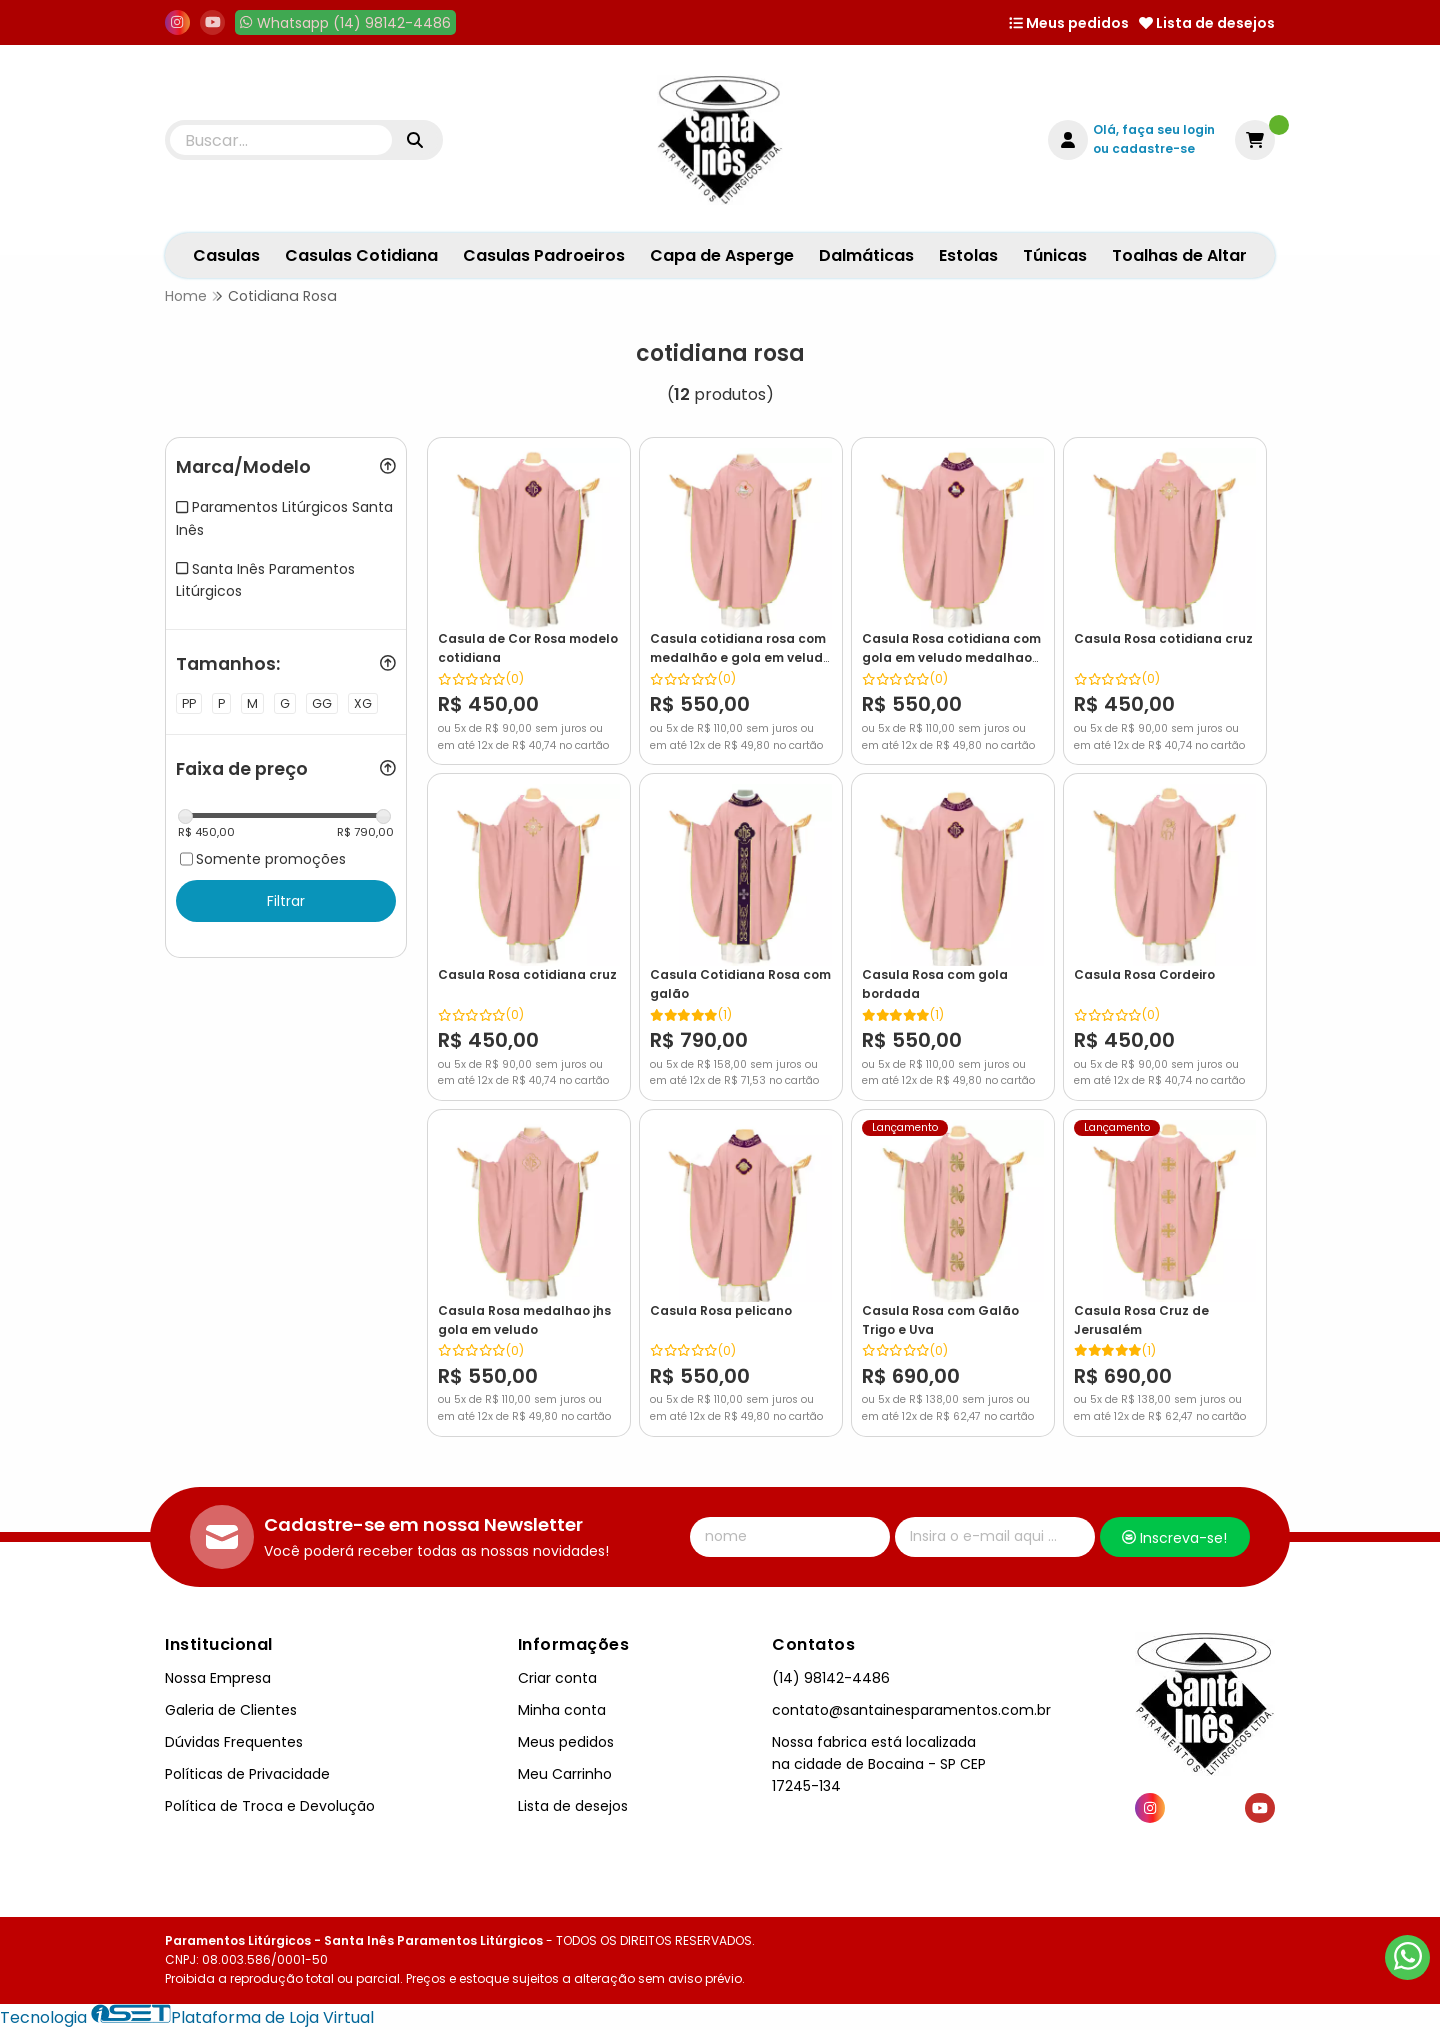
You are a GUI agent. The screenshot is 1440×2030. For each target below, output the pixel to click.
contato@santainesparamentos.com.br (911, 1710)
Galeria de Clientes (231, 1710)
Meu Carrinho (565, 1774)
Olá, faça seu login (1154, 129)
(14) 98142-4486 (831, 1678)
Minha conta (562, 1710)
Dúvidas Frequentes (234, 1742)
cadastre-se (1153, 148)
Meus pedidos (1069, 23)
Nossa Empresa (218, 1678)
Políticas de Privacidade (247, 1774)
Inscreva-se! (1174, 1538)
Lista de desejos (1207, 23)
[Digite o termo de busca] (281, 140)
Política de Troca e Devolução (270, 1806)
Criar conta (557, 1678)
